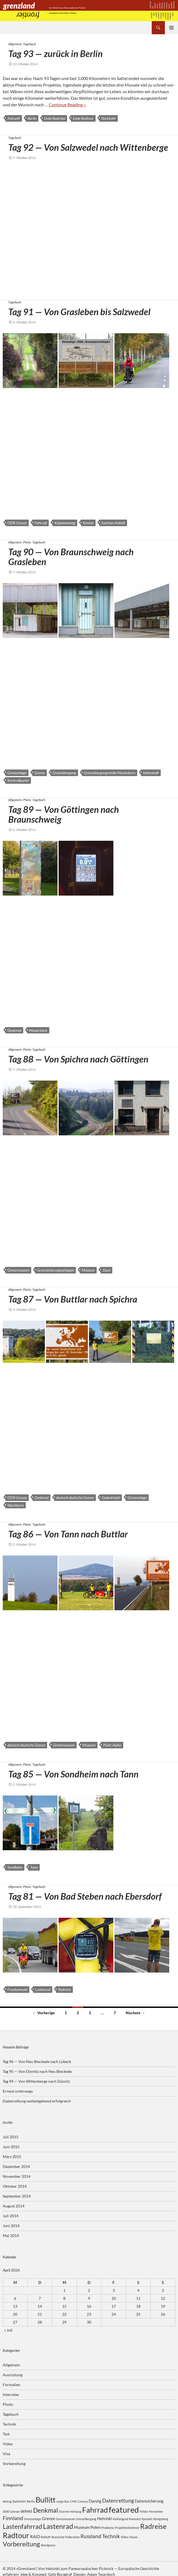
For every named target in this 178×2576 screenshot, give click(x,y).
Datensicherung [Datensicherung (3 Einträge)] (149, 2500)
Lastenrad (42, 1989)
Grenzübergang (64, 772)
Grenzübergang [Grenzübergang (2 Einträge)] (86, 2519)
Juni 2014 (11, 2225)
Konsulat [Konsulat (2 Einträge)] (135, 2519)
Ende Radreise (54, 118)
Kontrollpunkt (18, 780)
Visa (6, 2453)
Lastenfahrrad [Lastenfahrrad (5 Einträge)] (22, 2526)
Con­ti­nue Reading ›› (67, 104)
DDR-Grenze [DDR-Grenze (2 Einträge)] (11, 2511)
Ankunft (13, 118)
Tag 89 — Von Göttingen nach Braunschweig (63, 814)
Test (6, 2434)
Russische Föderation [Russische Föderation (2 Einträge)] (65, 2537)
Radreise (64, 1989)
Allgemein (15, 44)
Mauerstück (38, 1030)
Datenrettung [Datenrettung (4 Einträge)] (118, 2500)
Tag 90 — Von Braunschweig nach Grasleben (71, 556)
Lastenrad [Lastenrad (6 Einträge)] (58, 2526)
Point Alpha (112, 1745)
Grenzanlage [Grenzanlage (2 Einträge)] (32, 2519)
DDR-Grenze (17, 522)
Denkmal (14, 1030)
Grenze (39, 772)
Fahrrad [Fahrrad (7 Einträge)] (95, 2509)
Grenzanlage (17, 772)
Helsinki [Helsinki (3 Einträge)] (104, 2518)
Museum (88, 1270)
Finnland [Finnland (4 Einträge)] (13, 2518)
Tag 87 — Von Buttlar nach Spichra (72, 1298)
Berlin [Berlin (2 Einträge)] (31, 2501)
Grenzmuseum (18, 1270)
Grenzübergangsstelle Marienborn (109, 772)
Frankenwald (17, 1989)
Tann (34, 1867)
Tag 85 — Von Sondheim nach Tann (73, 1773)
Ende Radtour (83, 118)
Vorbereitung (14, 2463)
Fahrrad (41, 522)
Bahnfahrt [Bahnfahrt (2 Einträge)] (19, 2501)
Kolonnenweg (64, 522)
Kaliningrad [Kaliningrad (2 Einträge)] (120, 2519)
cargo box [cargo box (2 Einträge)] (62, 2501)
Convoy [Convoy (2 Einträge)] (82, 2501)
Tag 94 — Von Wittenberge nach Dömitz (36, 2081)
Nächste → (135, 2012)
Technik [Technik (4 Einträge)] (111, 2536)
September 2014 (17, 2196)
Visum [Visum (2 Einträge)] (133, 2537)
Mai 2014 (11, 2235)
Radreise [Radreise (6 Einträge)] (153, 2526)
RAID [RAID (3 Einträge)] (35, 2536)
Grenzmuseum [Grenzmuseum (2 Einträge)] (65, 2519)
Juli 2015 (10, 2137)
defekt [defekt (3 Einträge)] (26, 2511)
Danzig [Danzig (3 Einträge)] (95, 2500)
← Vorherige (44, 2012)
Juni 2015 (11, 2146)
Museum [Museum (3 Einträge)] (82, 2527)
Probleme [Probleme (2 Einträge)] (107, 2527)
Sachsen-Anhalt (113, 522)
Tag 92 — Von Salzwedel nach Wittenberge (88, 147)
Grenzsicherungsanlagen (55, 1270)
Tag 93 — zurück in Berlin (55, 53)
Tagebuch (29, 44)
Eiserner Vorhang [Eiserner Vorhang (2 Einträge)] (70, 2511)
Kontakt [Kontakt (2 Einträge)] (147, 2519)
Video (8, 2443)
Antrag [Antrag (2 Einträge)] (7, 2501)
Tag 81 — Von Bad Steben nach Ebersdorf (85, 1896)
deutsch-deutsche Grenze (75, 1497)
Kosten (88, 522)
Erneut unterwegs (18, 2091)
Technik (9, 2424)
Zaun (106, 1270)
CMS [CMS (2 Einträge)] (73, 2501)
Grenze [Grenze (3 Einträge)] (48, 2518)
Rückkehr (108, 118)
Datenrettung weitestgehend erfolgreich (37, 2101)
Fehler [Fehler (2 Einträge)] (144, 2511)
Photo (27, 542)
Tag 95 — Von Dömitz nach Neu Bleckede (37, 2071)
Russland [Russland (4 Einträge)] (91, 2536)
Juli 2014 (10, 2215)
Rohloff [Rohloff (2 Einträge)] (46, 2537)
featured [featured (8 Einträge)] (124, 2509)
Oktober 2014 (15, 2186)
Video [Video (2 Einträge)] (124, 2537)
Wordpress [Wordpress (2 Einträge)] (48, 2545)
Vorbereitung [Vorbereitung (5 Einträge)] (21, 2544)
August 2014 (13, 2206)
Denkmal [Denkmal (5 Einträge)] (45, 2510)
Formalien (11, 2384)
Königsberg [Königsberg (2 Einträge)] (160, 2519)
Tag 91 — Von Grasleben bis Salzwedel (79, 311)
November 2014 (16, 2176)
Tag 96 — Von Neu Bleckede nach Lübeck (37, 2061)
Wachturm (15, 1505)
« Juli (8, 2330)
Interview (11, 2394)
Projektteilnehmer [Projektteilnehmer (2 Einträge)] (127, 2527)
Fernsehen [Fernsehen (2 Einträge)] (156, 2511)
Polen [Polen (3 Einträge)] (95, 2527)
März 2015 (12, 2156)
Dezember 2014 (16, 2166)
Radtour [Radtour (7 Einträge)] (16, 2535)
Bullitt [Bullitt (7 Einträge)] (46, 2499)
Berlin (32, 118)
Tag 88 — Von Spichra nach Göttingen (78, 1058)
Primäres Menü (171, 27)
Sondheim (14, 1867)
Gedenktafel (111, 1497)
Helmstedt (151, 772)
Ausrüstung (12, 2374)
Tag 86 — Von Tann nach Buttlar (68, 1533)
